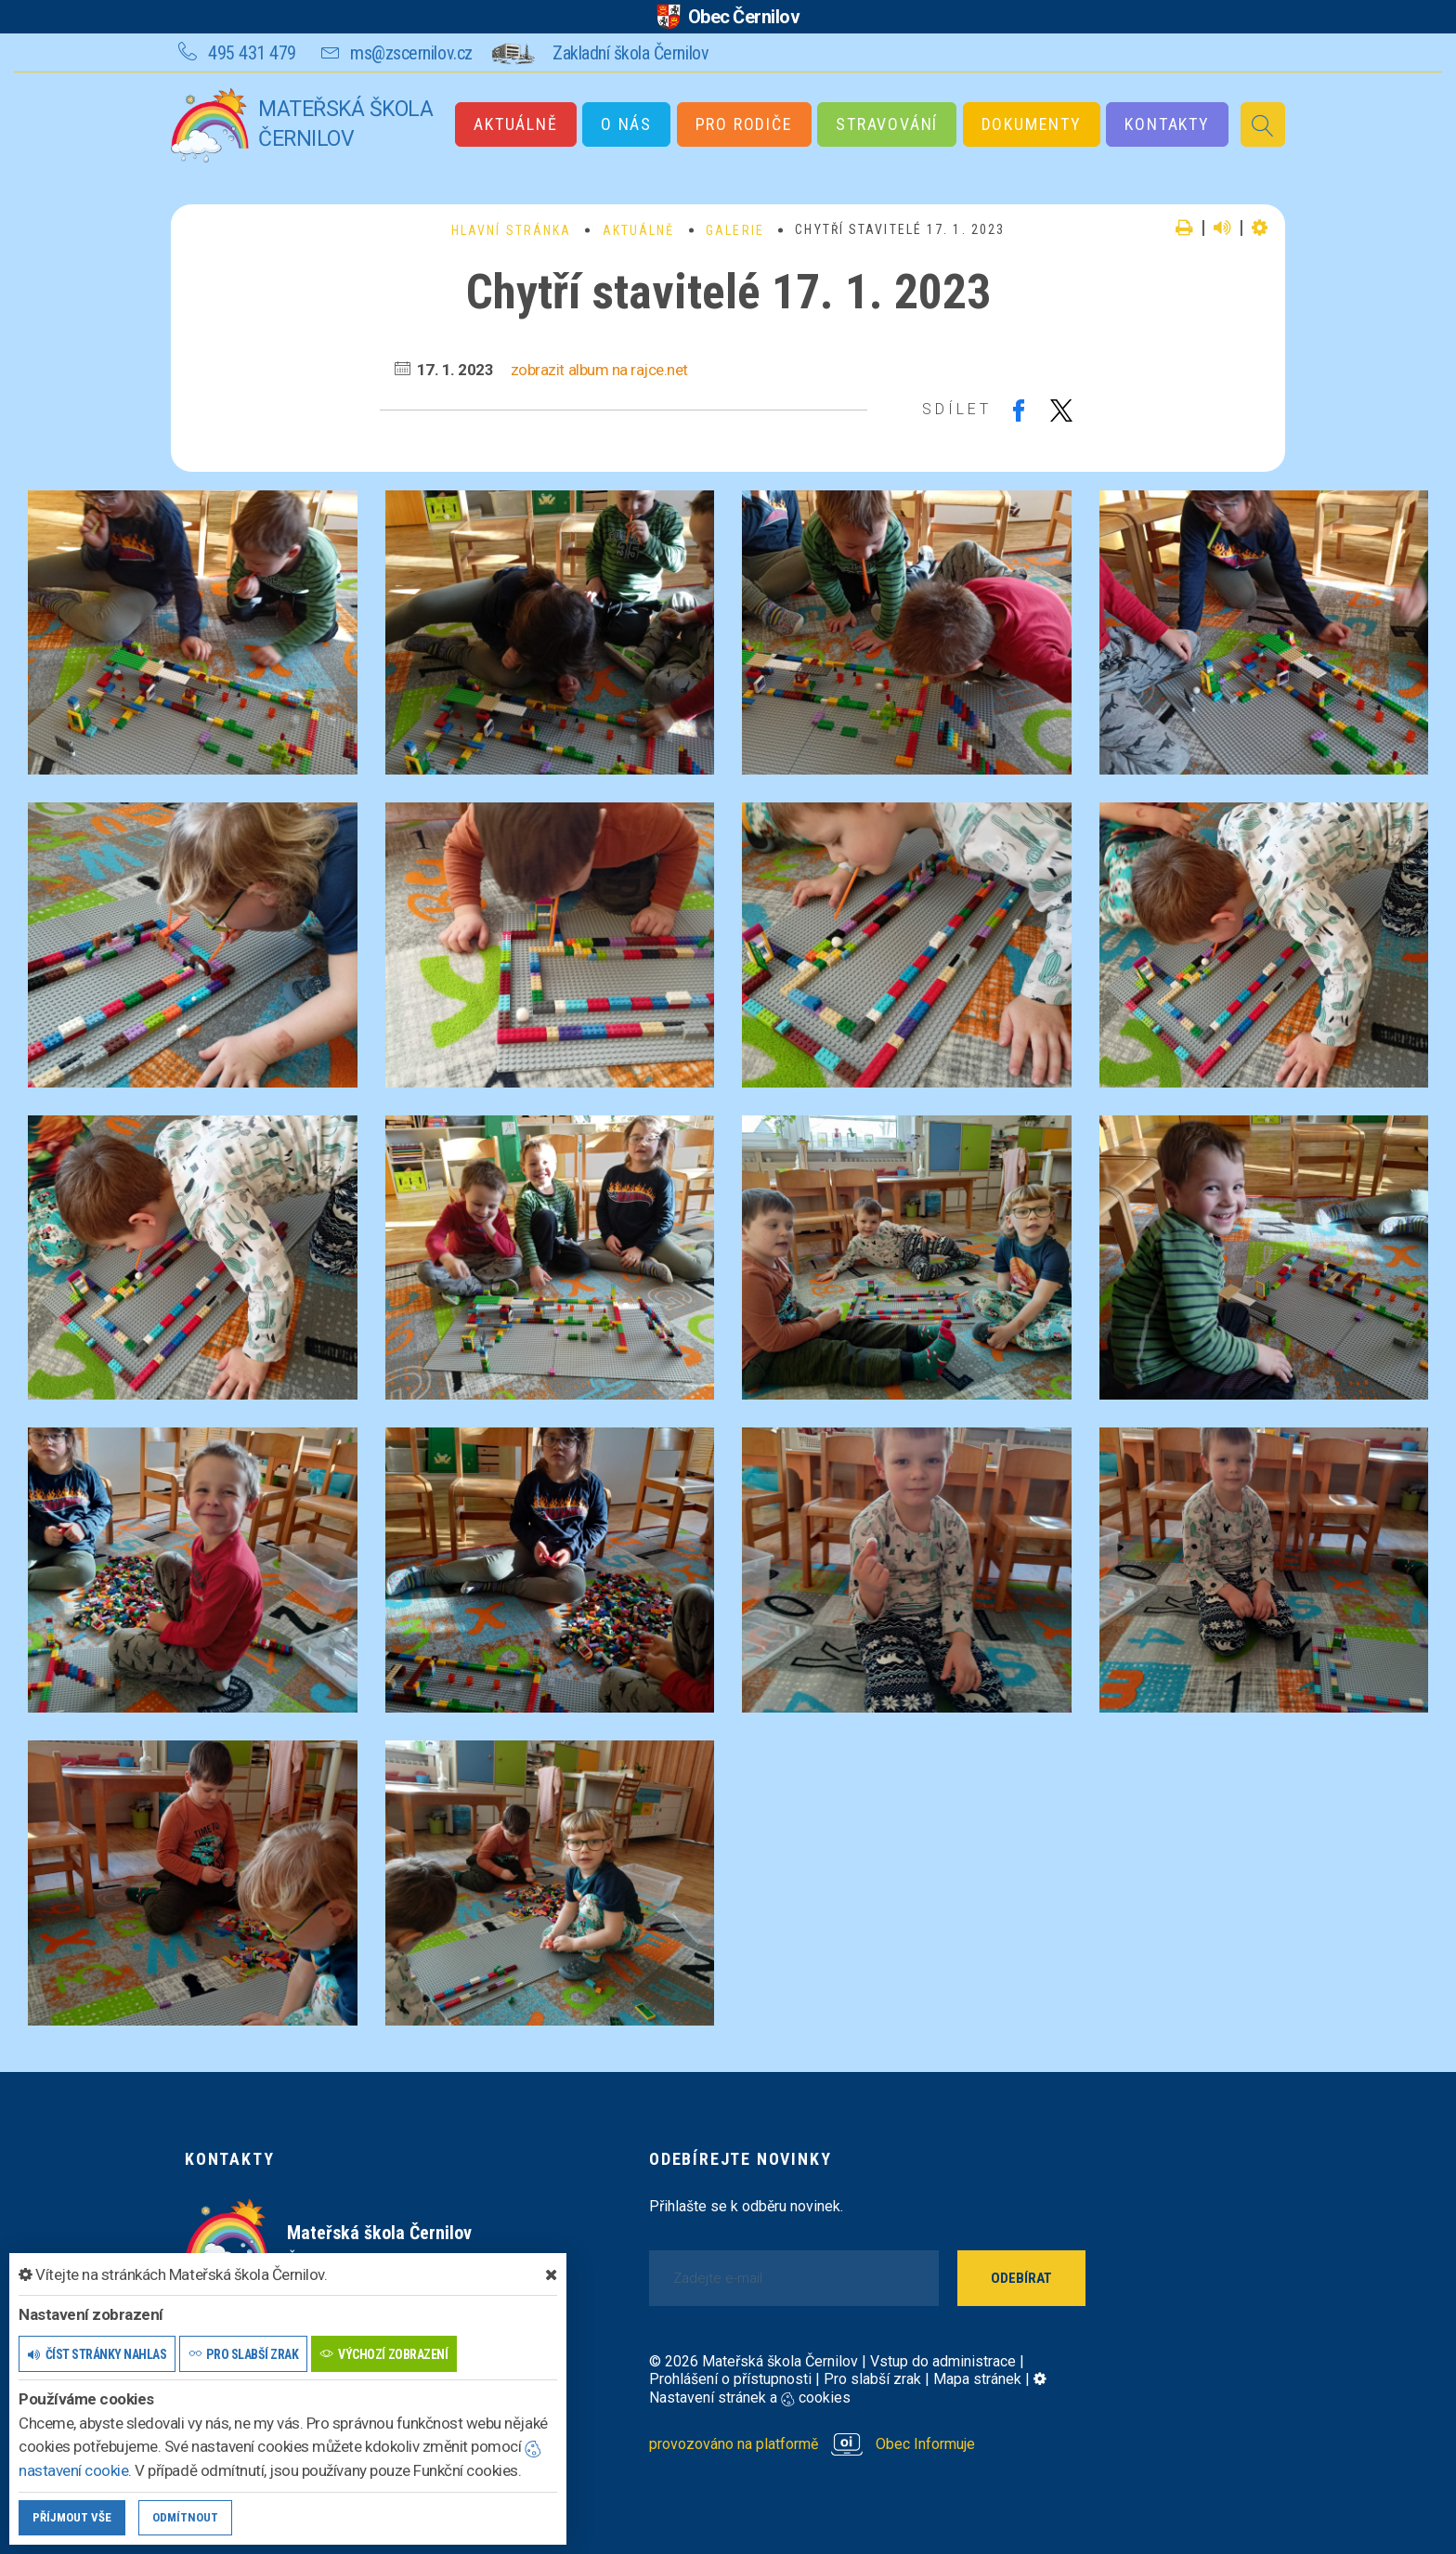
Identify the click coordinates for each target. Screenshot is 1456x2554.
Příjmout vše (71, 2517)
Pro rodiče (744, 124)
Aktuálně (515, 124)
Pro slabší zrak (872, 2379)
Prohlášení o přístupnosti (730, 2379)
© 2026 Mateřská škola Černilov (753, 2361)
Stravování (887, 124)
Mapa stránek (977, 2379)
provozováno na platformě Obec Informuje (812, 2444)
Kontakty (1166, 124)
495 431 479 (252, 53)
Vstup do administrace (943, 2361)
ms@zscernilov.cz (411, 53)
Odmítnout (185, 2517)
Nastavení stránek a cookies (847, 2387)
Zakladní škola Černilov (630, 53)
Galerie (735, 230)
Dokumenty (1032, 124)
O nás (626, 124)
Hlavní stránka (511, 230)
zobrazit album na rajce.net (599, 369)
